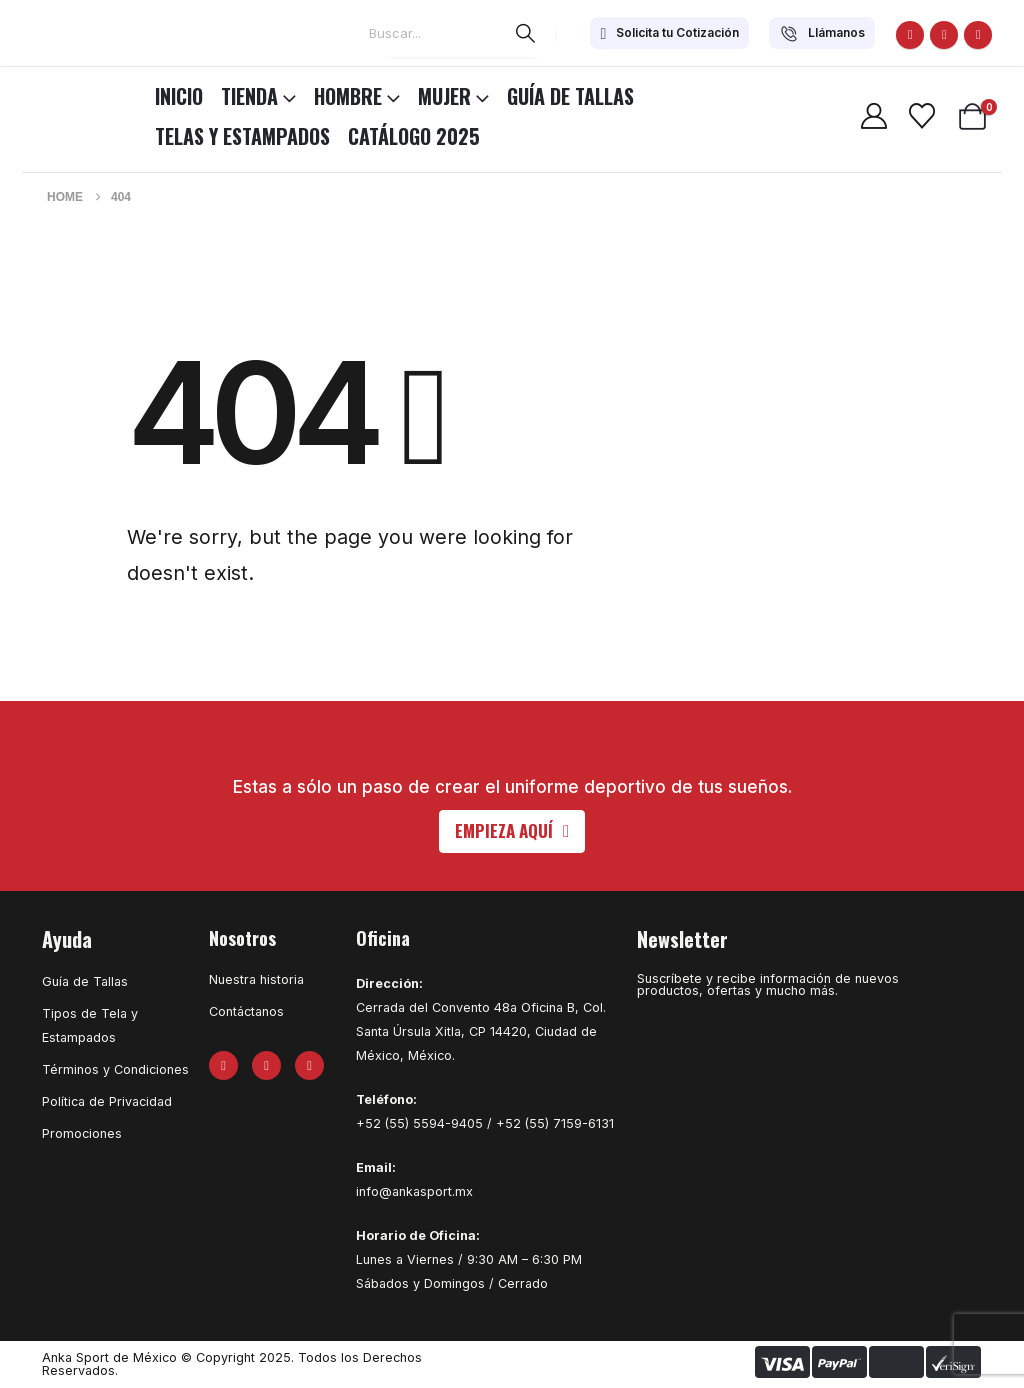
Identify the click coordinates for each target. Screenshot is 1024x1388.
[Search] (526, 33)
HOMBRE (348, 96)
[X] (944, 35)
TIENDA (249, 96)
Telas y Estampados (242, 136)
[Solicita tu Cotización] (669, 33)
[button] (512, 831)
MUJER (444, 96)
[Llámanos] (822, 33)
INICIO (179, 96)
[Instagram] (978, 35)
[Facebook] (910, 35)
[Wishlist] (921, 116)
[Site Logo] (70, 93)
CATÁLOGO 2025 (414, 136)
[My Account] (873, 116)
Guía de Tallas (570, 96)
